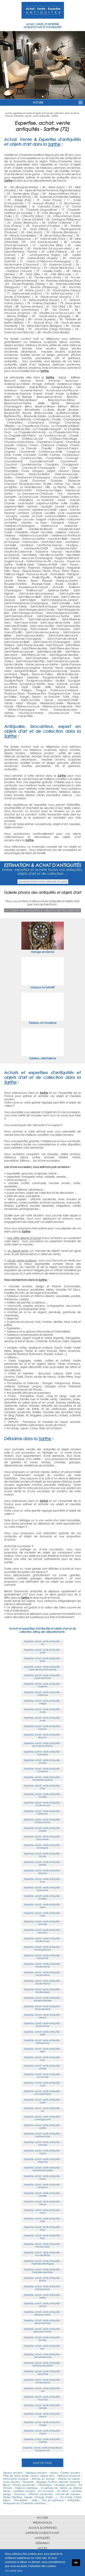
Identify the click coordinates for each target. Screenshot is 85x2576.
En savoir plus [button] (14, 2570)
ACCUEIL (38, 102)
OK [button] (76, 2562)
